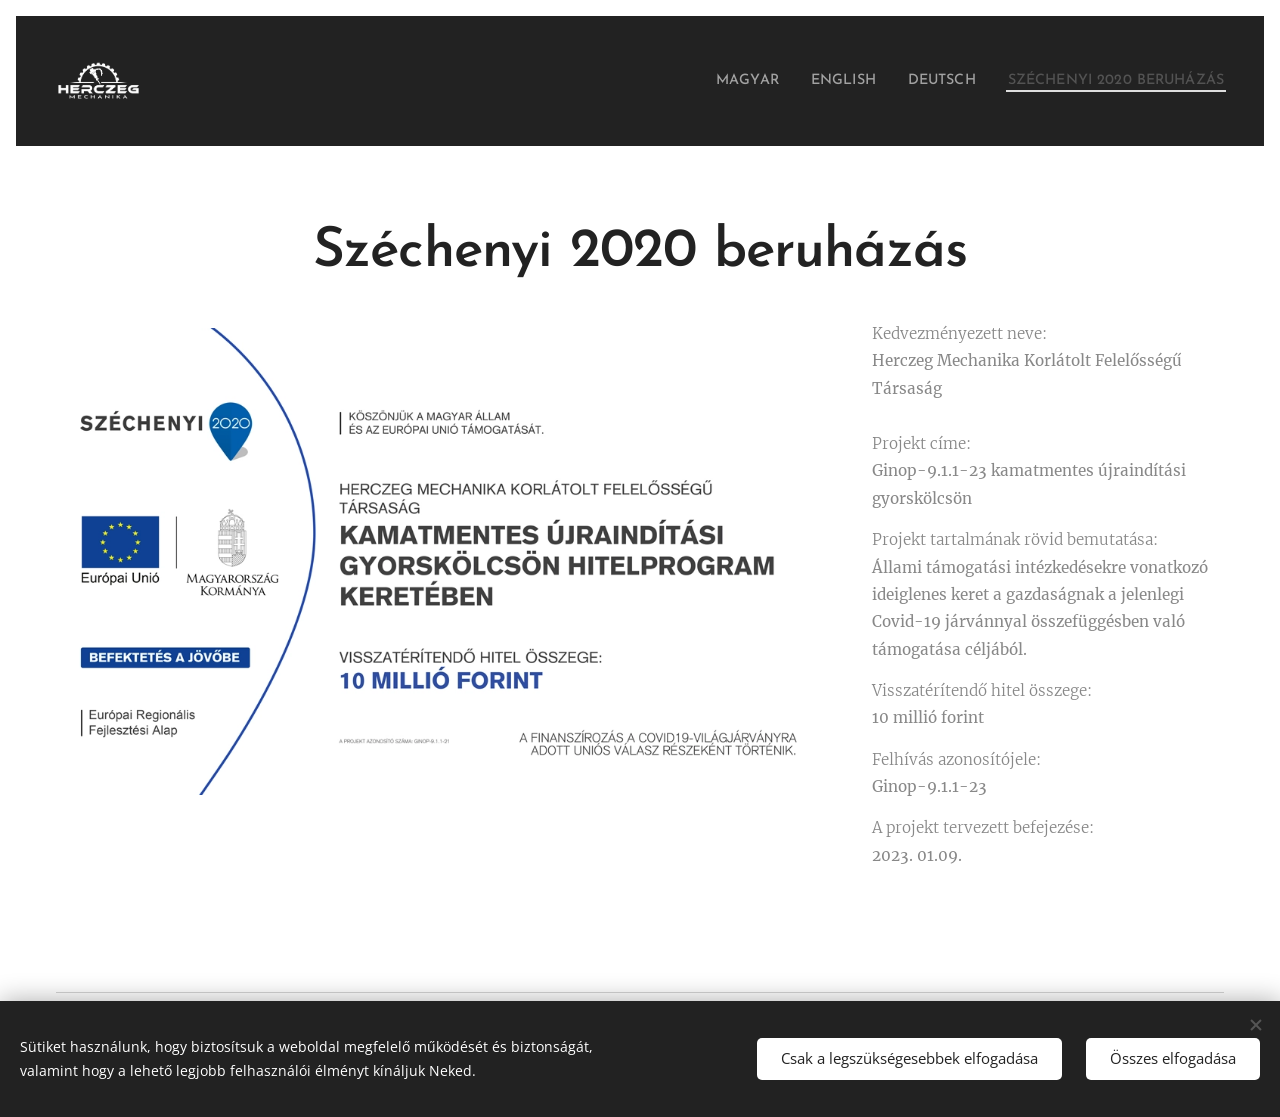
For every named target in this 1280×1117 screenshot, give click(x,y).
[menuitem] (701, 81)
